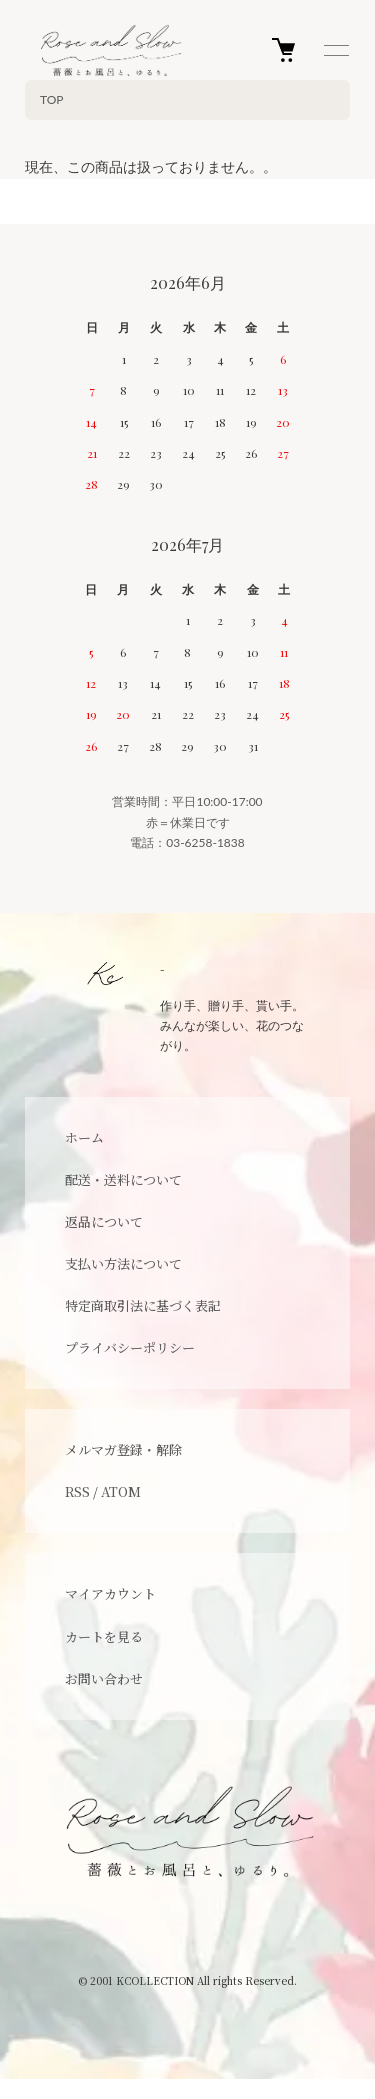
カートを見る (104, 1636)
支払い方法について (123, 1263)
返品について (104, 1221)
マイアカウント (110, 1593)
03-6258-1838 (205, 842)
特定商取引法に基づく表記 (143, 1305)
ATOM (121, 1491)
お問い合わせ (104, 1678)
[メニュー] (335, 50)
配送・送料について (123, 1179)
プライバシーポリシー (130, 1347)
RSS (77, 1491)
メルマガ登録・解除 (123, 1449)
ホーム (84, 1137)
